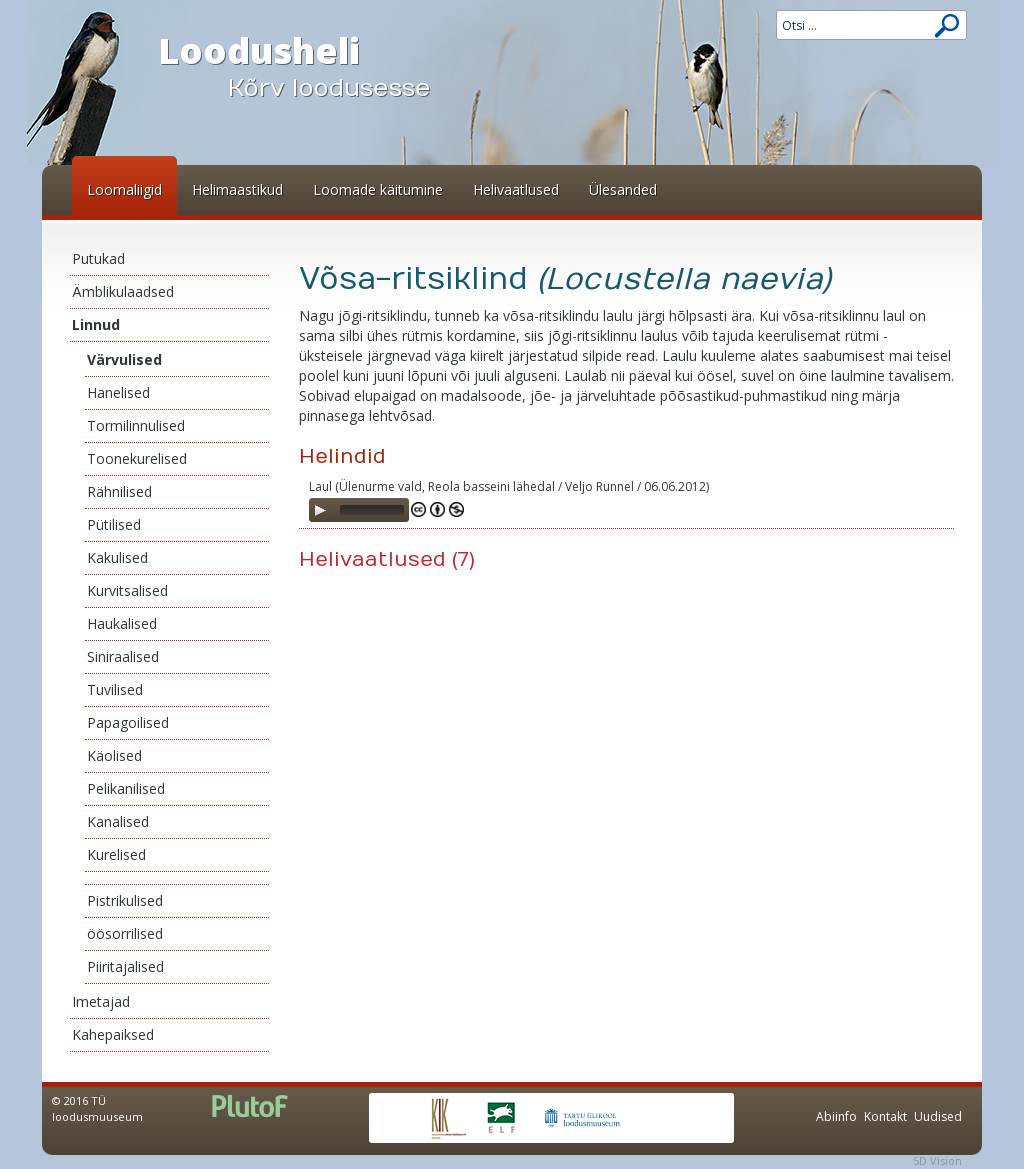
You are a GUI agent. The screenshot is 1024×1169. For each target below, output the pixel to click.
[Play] (320, 510)
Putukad (98, 258)
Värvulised (124, 359)
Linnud (96, 324)
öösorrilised (125, 933)
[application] (359, 510)
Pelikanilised (126, 788)
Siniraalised (123, 656)
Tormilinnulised (136, 425)
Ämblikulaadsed (123, 291)
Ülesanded (623, 189)
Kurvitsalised (127, 590)
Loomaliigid (124, 189)
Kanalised (118, 821)
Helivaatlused (516, 189)
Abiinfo (836, 1116)
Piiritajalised (125, 966)
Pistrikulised (125, 900)
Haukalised (122, 623)
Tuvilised (115, 689)
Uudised (938, 1116)
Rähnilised (119, 491)
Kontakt (885, 1116)
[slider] (372, 510)
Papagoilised (128, 722)
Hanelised (118, 392)
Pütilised (114, 524)
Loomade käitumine (378, 189)
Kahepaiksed (113, 1034)
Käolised (114, 755)
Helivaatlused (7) (387, 559)
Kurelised (116, 854)
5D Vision (937, 1160)
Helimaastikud (237, 189)
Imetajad (101, 1001)
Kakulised (117, 557)
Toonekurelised (137, 458)
